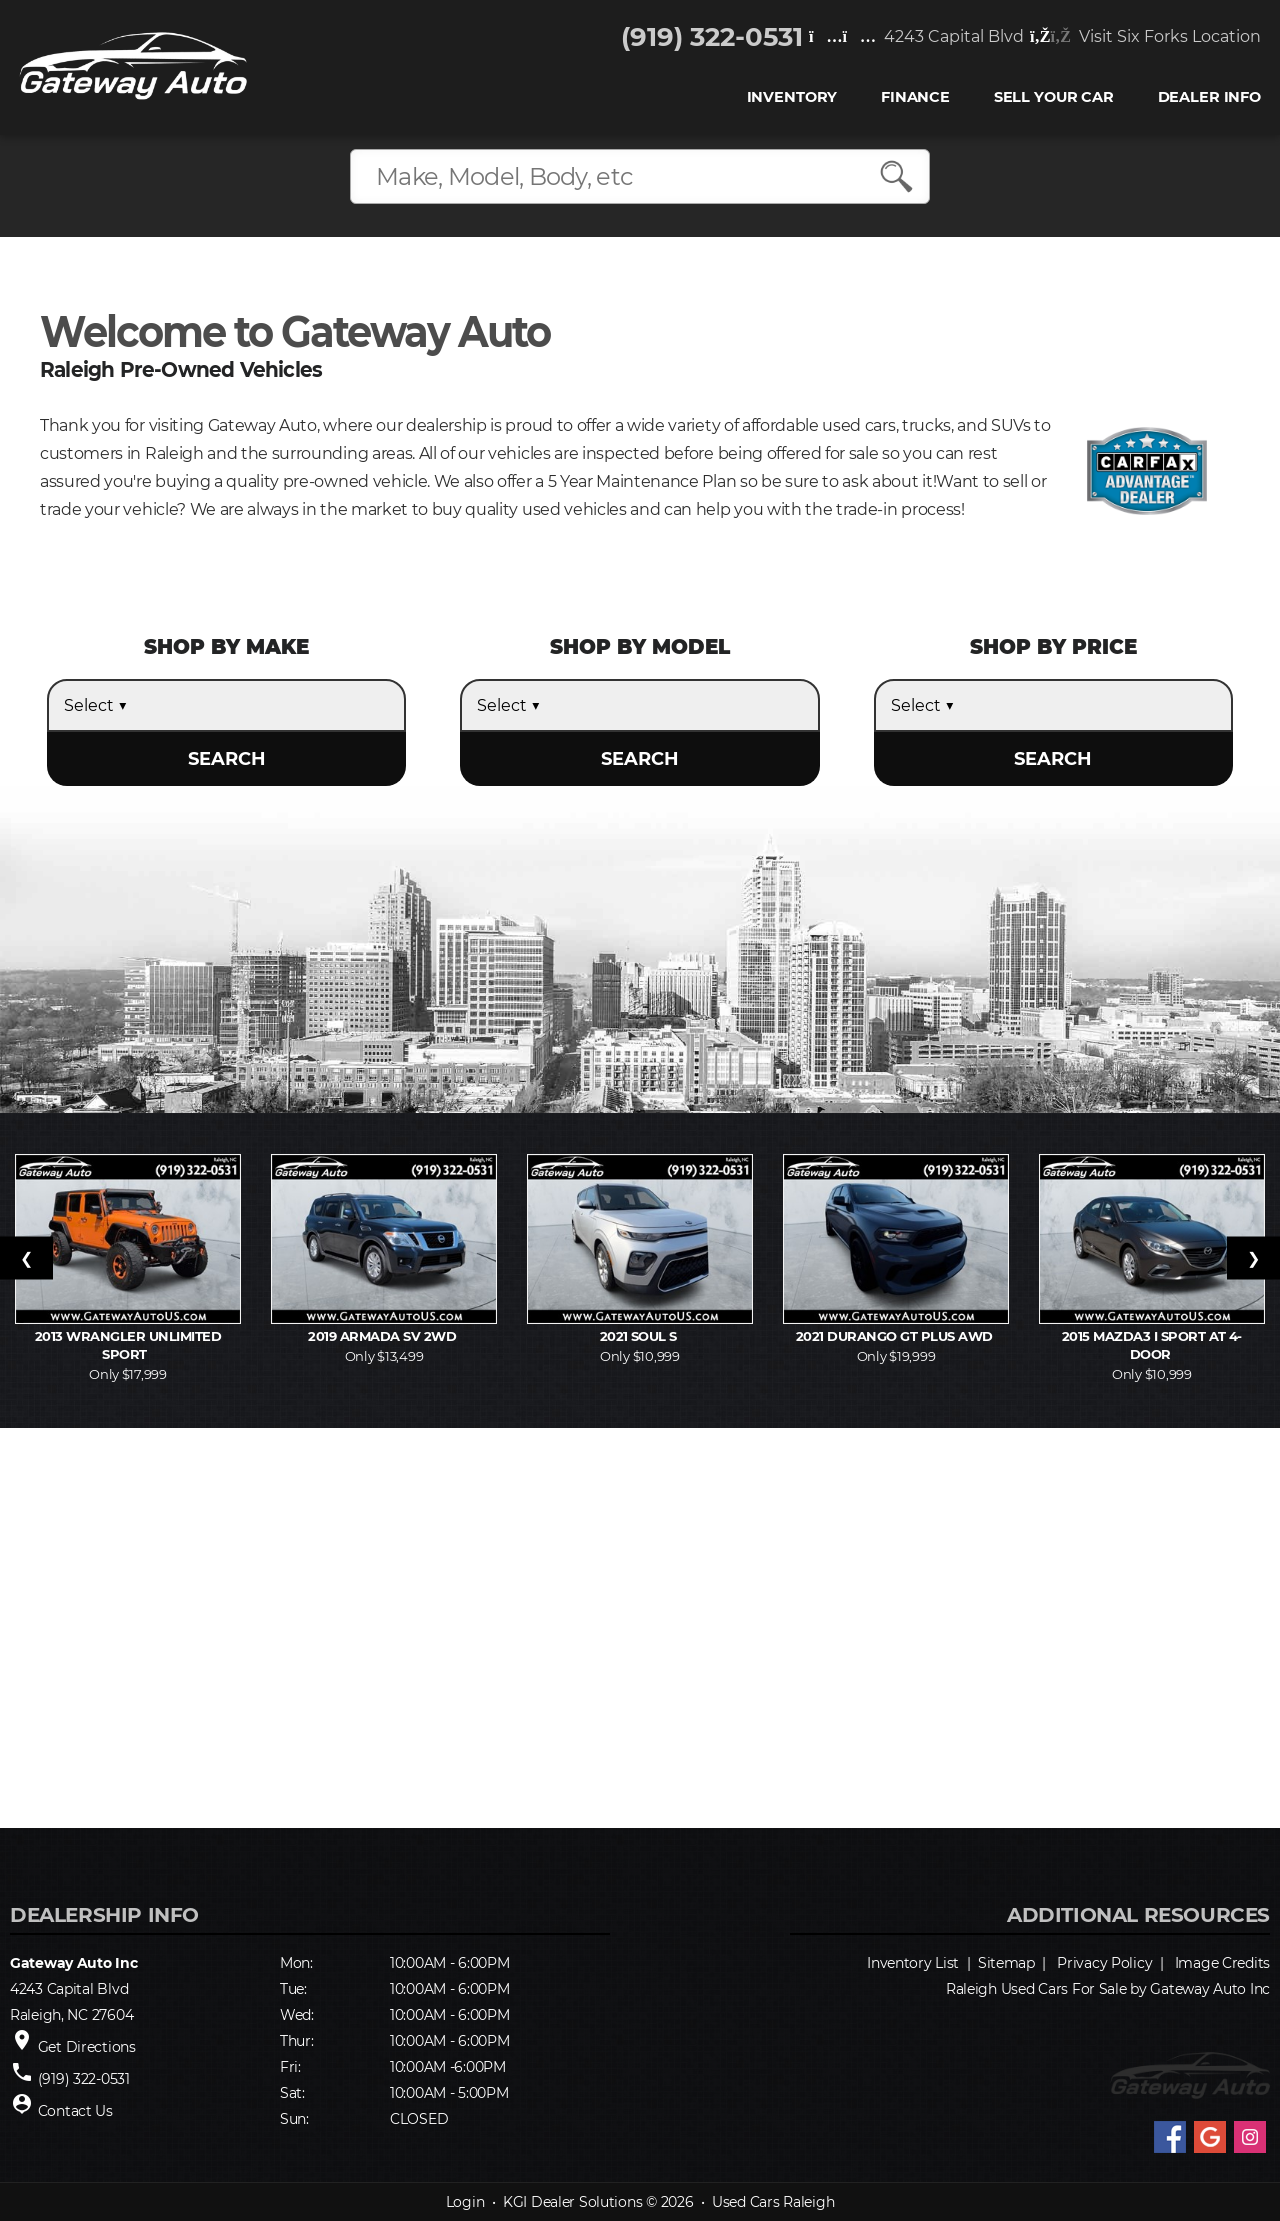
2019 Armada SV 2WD (383, 1336)
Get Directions (87, 2047)
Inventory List (913, 1963)
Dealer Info (1208, 98)
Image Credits (1222, 1963)
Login (465, 2202)
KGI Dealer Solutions (572, 2202)
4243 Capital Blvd (915, 38)
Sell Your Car (1053, 98)
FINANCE (914, 98)
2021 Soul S (640, 1336)
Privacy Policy (1104, 1963)
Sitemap (1006, 1963)
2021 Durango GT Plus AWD (896, 1336)
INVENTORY (791, 98)
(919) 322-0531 (711, 38)
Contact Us (75, 2111)
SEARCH (227, 759)
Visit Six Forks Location (1144, 38)
